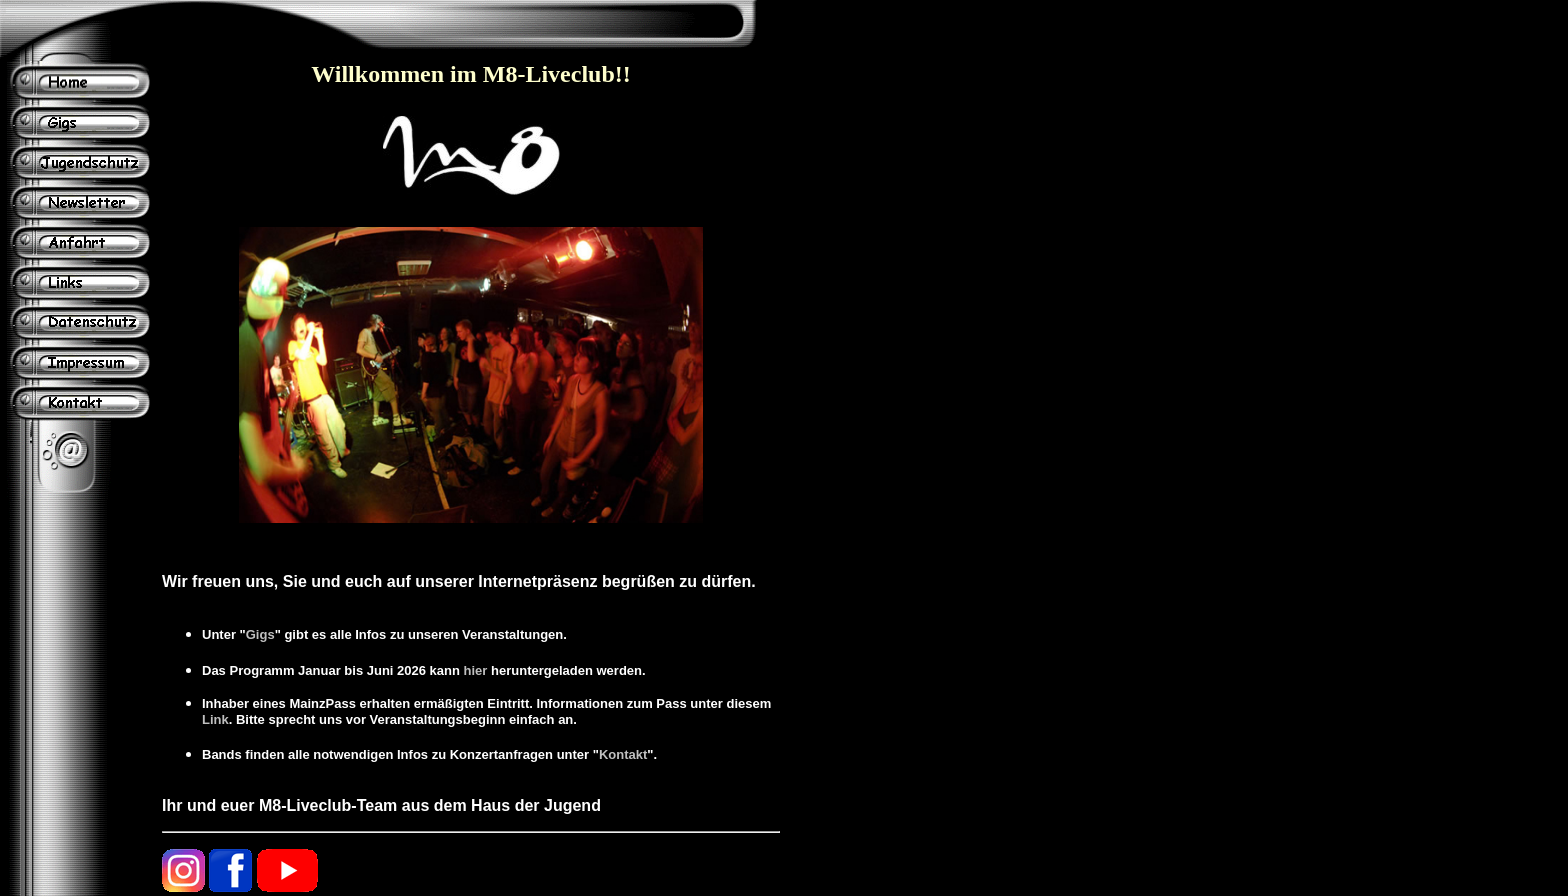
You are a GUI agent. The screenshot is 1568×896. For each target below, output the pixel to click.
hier (476, 670)
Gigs (260, 634)
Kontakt (623, 754)
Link (215, 719)
